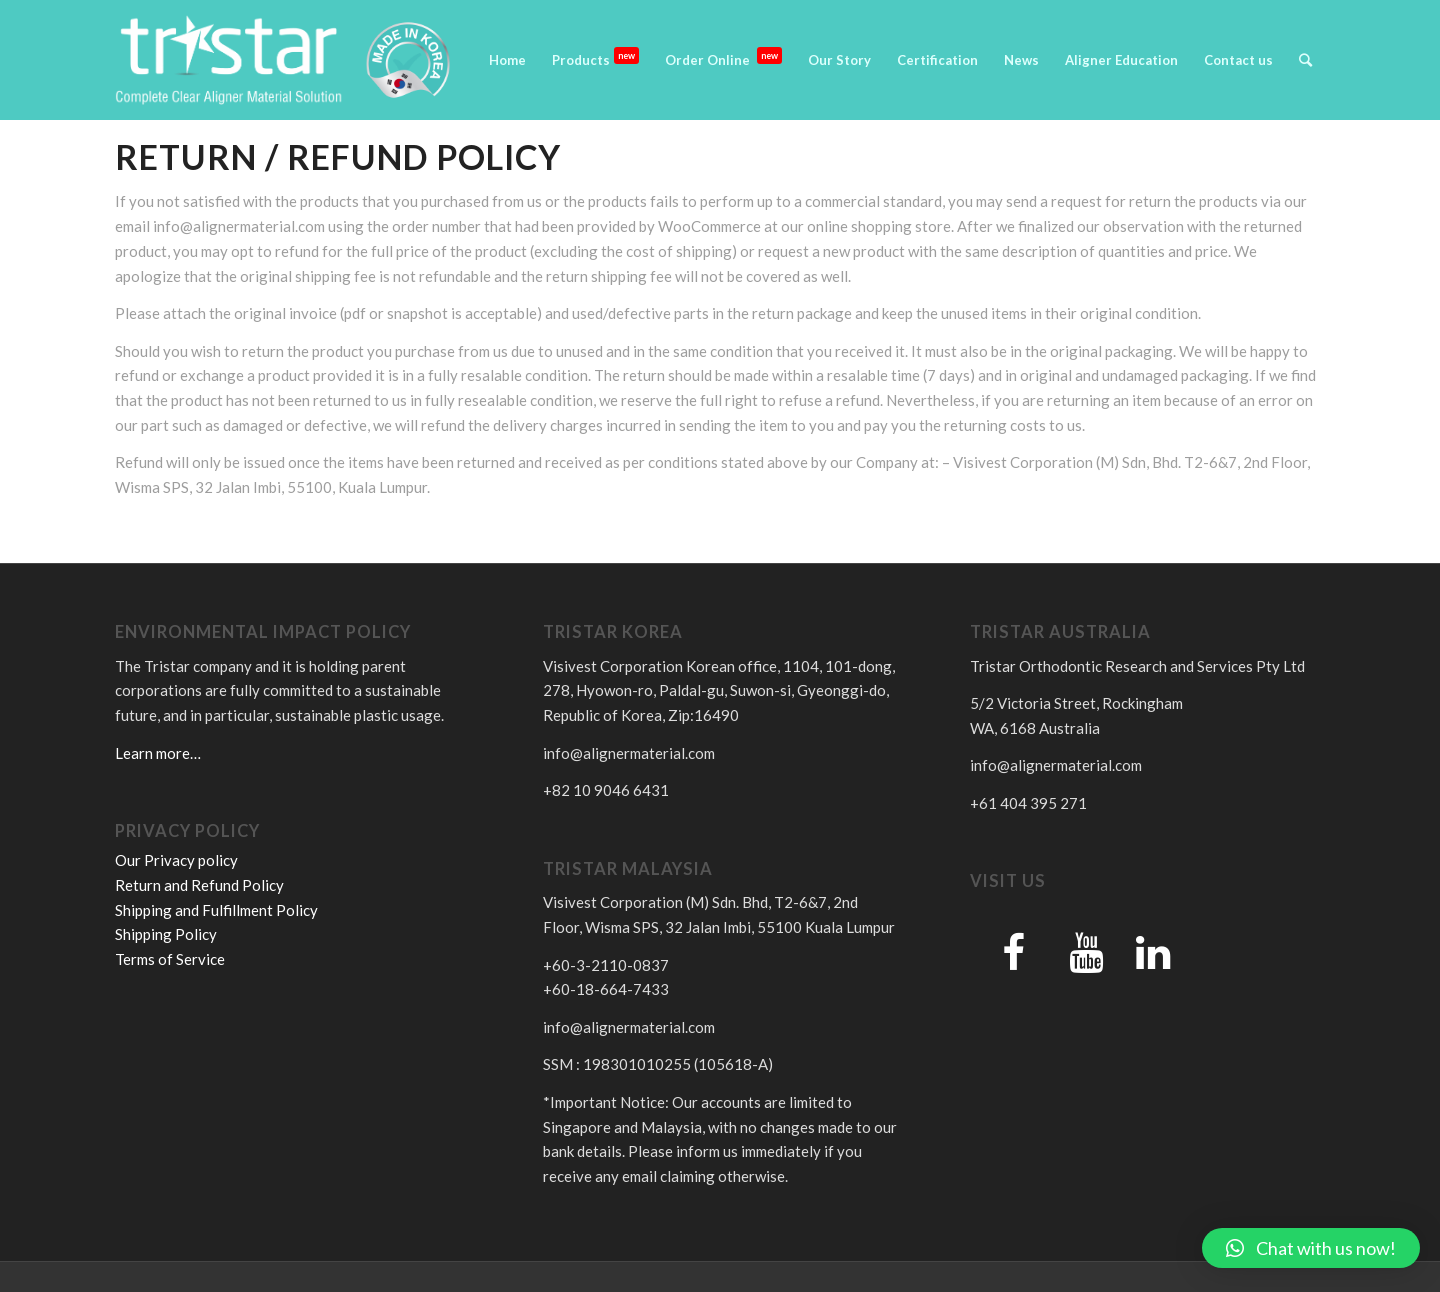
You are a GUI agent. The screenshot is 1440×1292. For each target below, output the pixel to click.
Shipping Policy (166, 934)
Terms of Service (170, 959)
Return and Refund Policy (199, 885)
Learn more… (158, 753)
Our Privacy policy (176, 860)
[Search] (1305, 60)
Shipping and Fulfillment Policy (216, 910)
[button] (1311, 1248)
